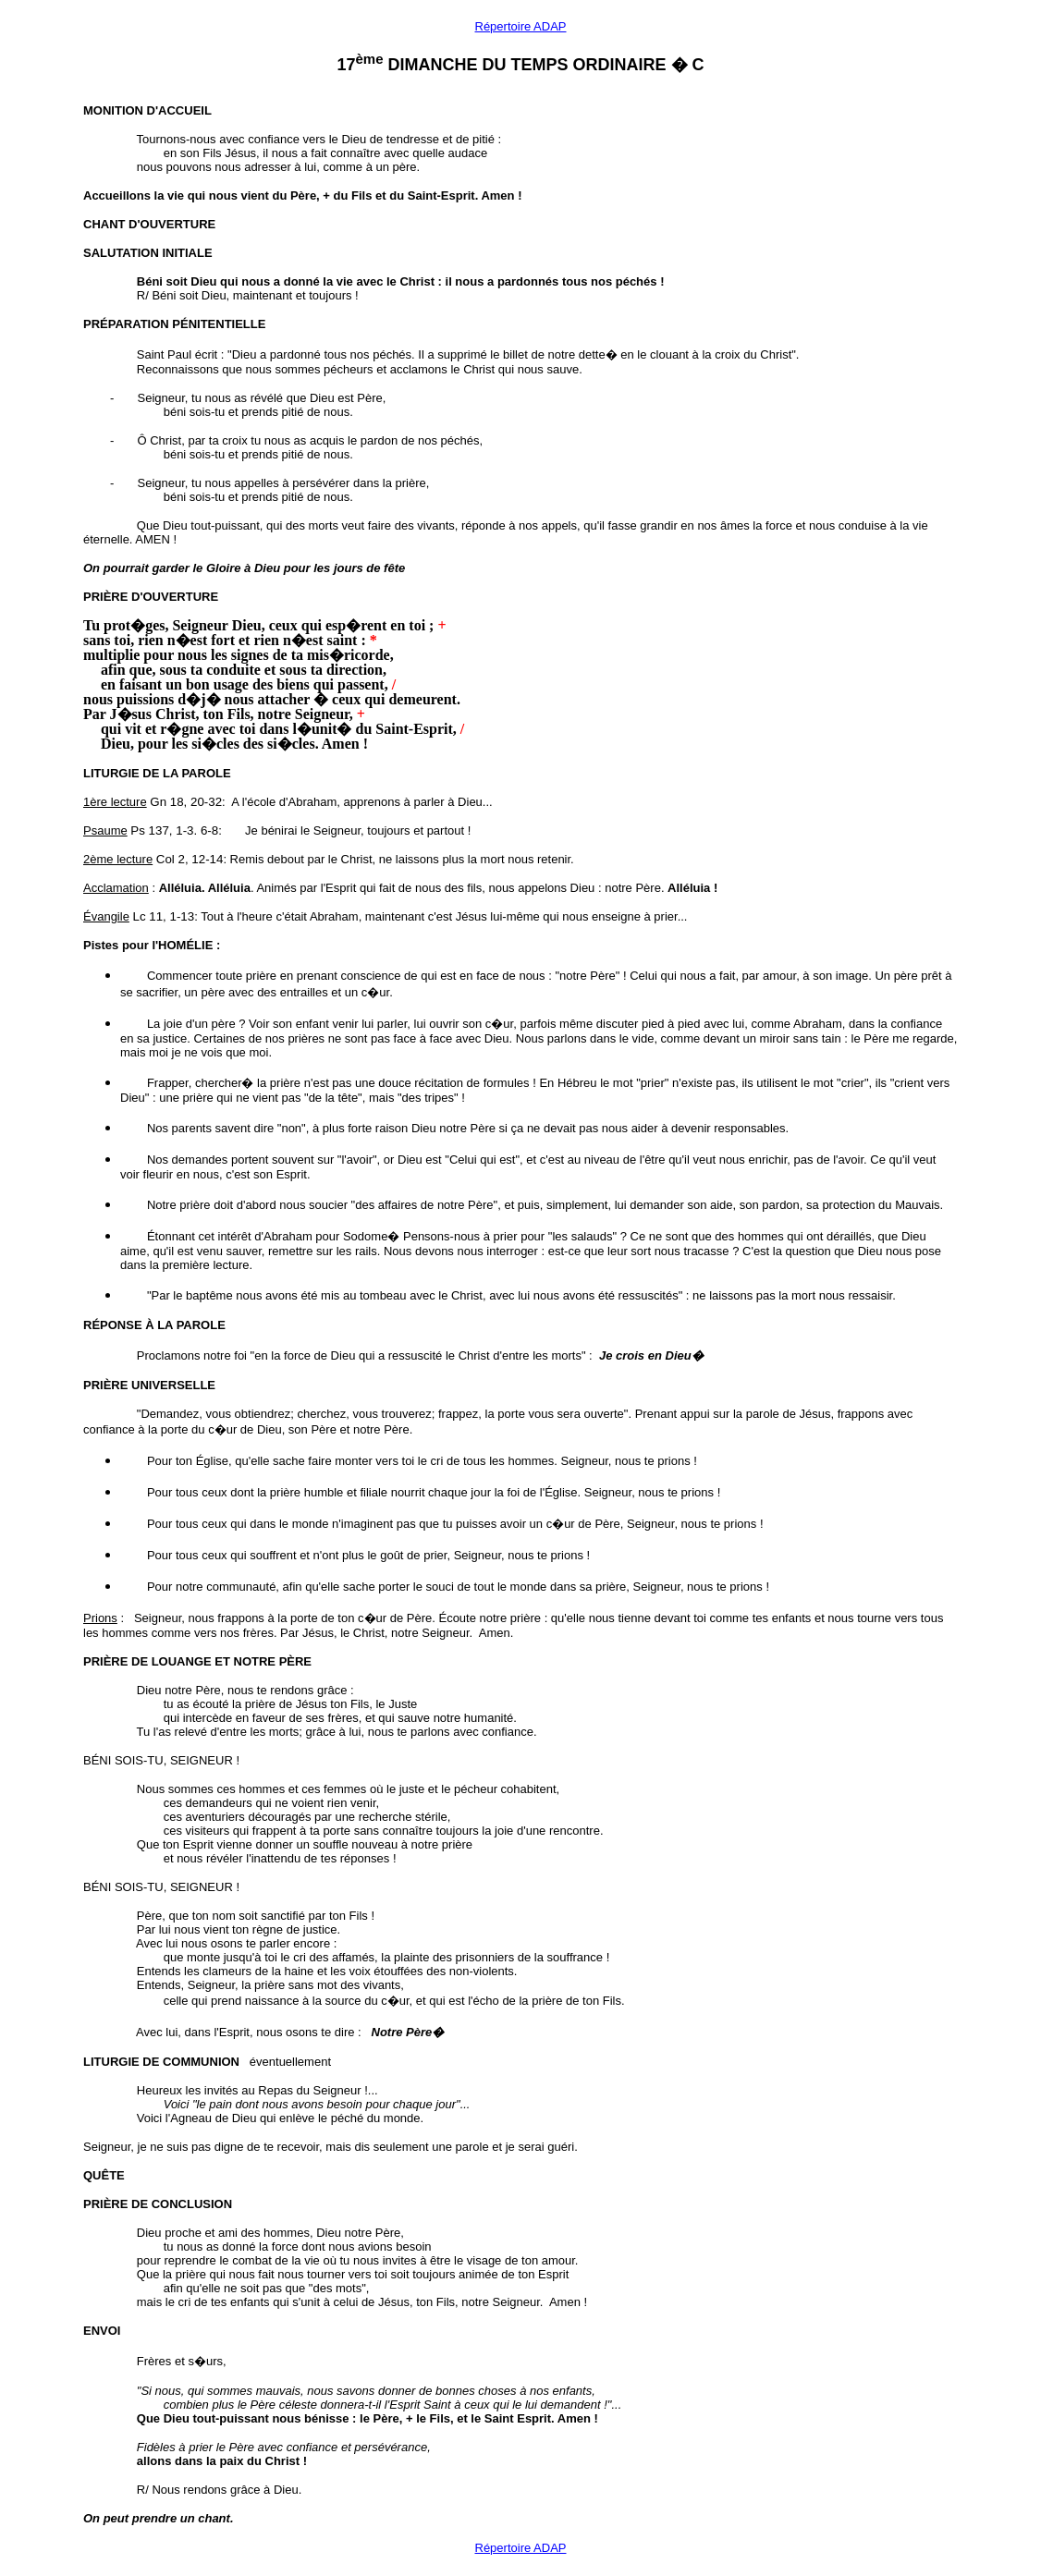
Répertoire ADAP (521, 26)
